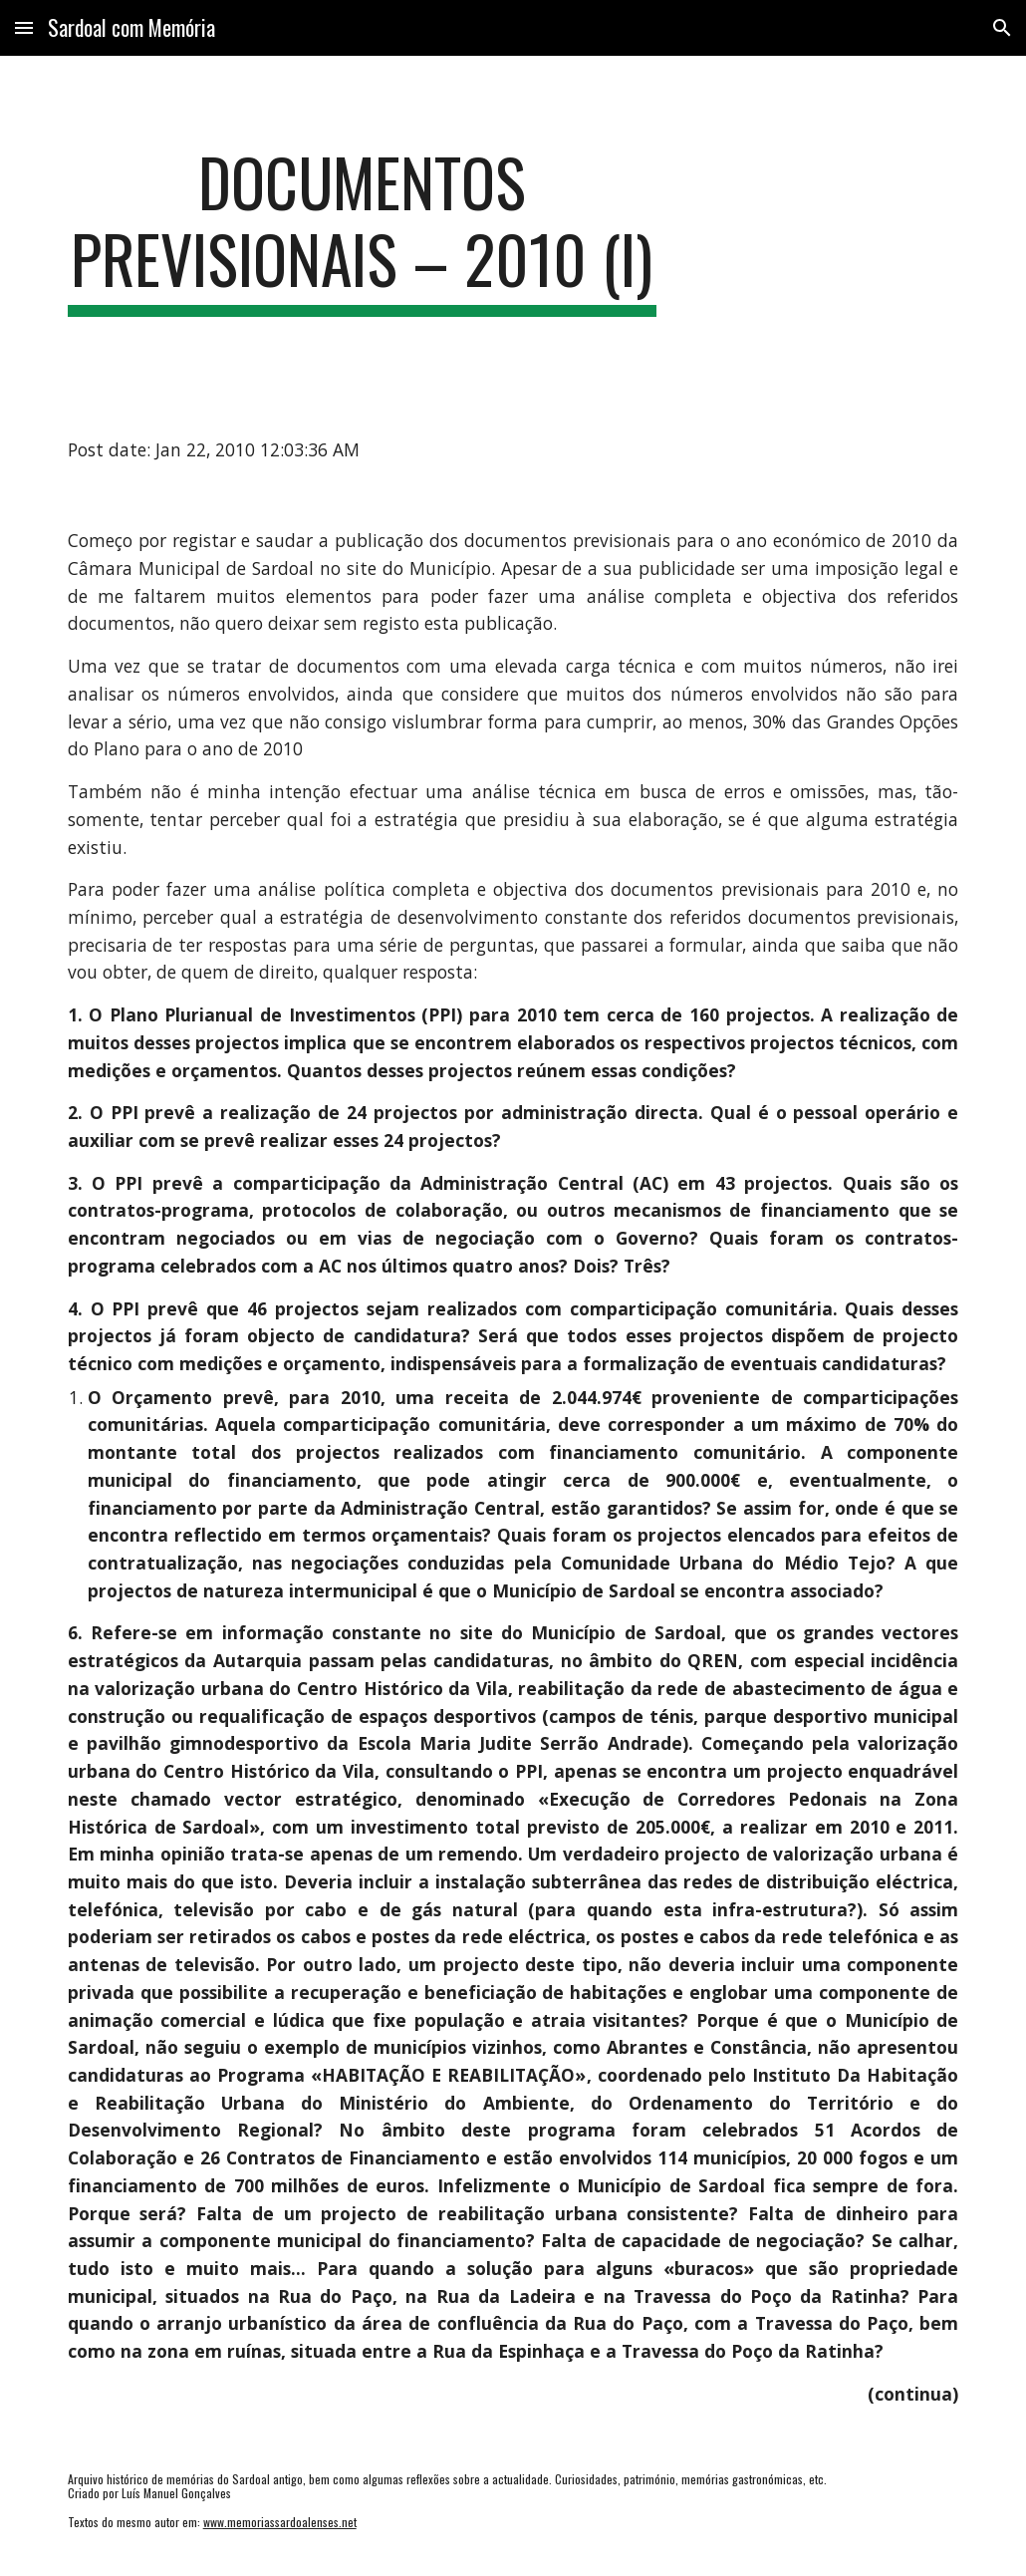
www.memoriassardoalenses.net (280, 2521)
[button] (24, 27)
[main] (362, 230)
